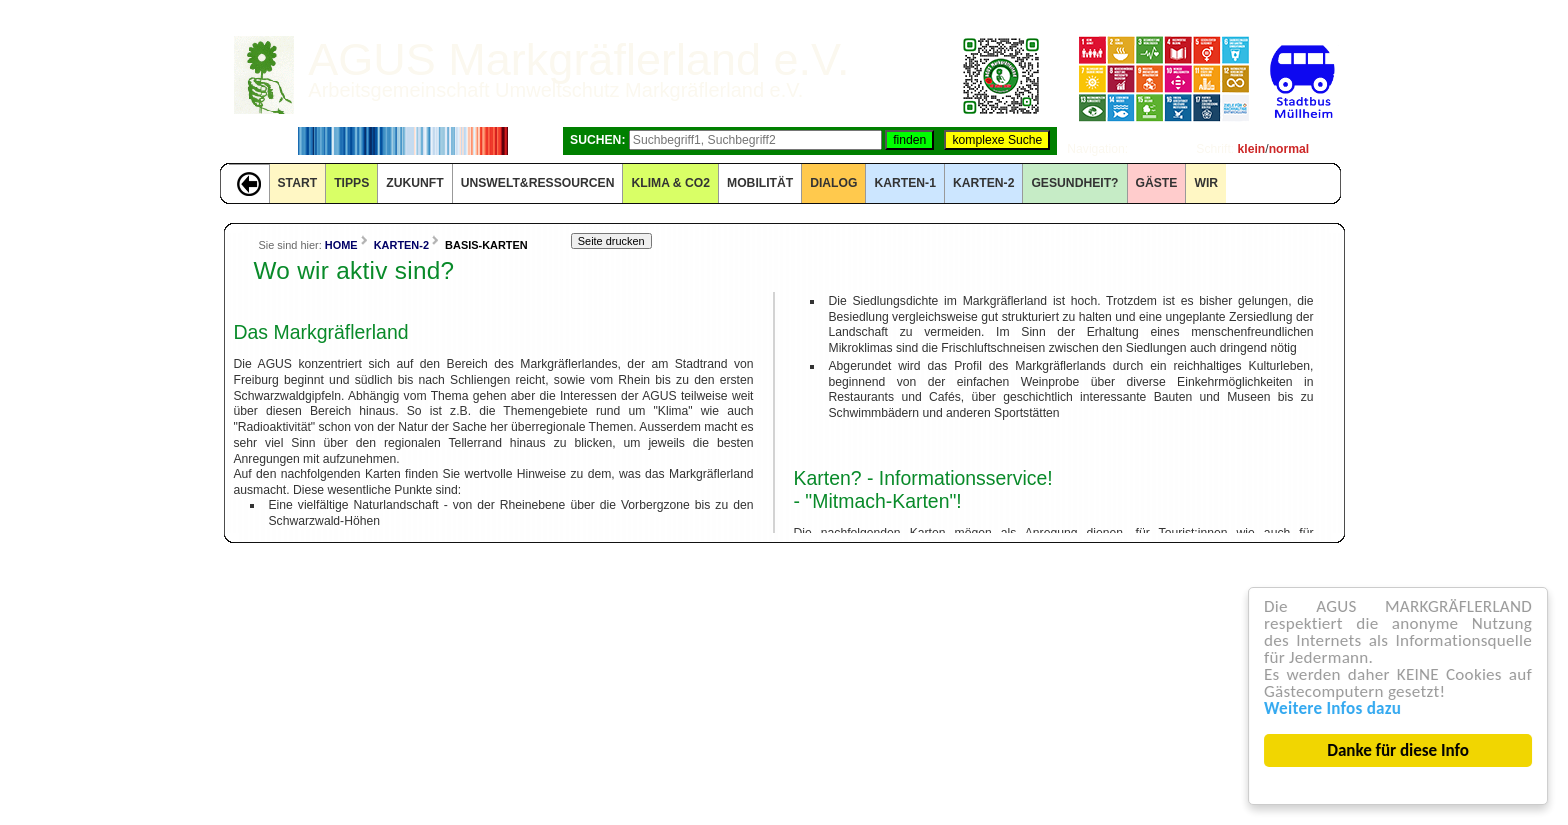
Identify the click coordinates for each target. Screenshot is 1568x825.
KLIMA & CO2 (670, 183)
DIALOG (833, 183)
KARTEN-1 (904, 183)
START (298, 183)
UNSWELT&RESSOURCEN (538, 183)
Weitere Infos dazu (1332, 708)
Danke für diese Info (1399, 750)
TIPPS (351, 183)
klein (1252, 149)
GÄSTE (1157, 183)
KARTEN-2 (983, 183)
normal (1289, 149)
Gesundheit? (1074, 183)
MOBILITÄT (760, 183)
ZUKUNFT (414, 183)
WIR (1206, 183)
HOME (341, 245)
